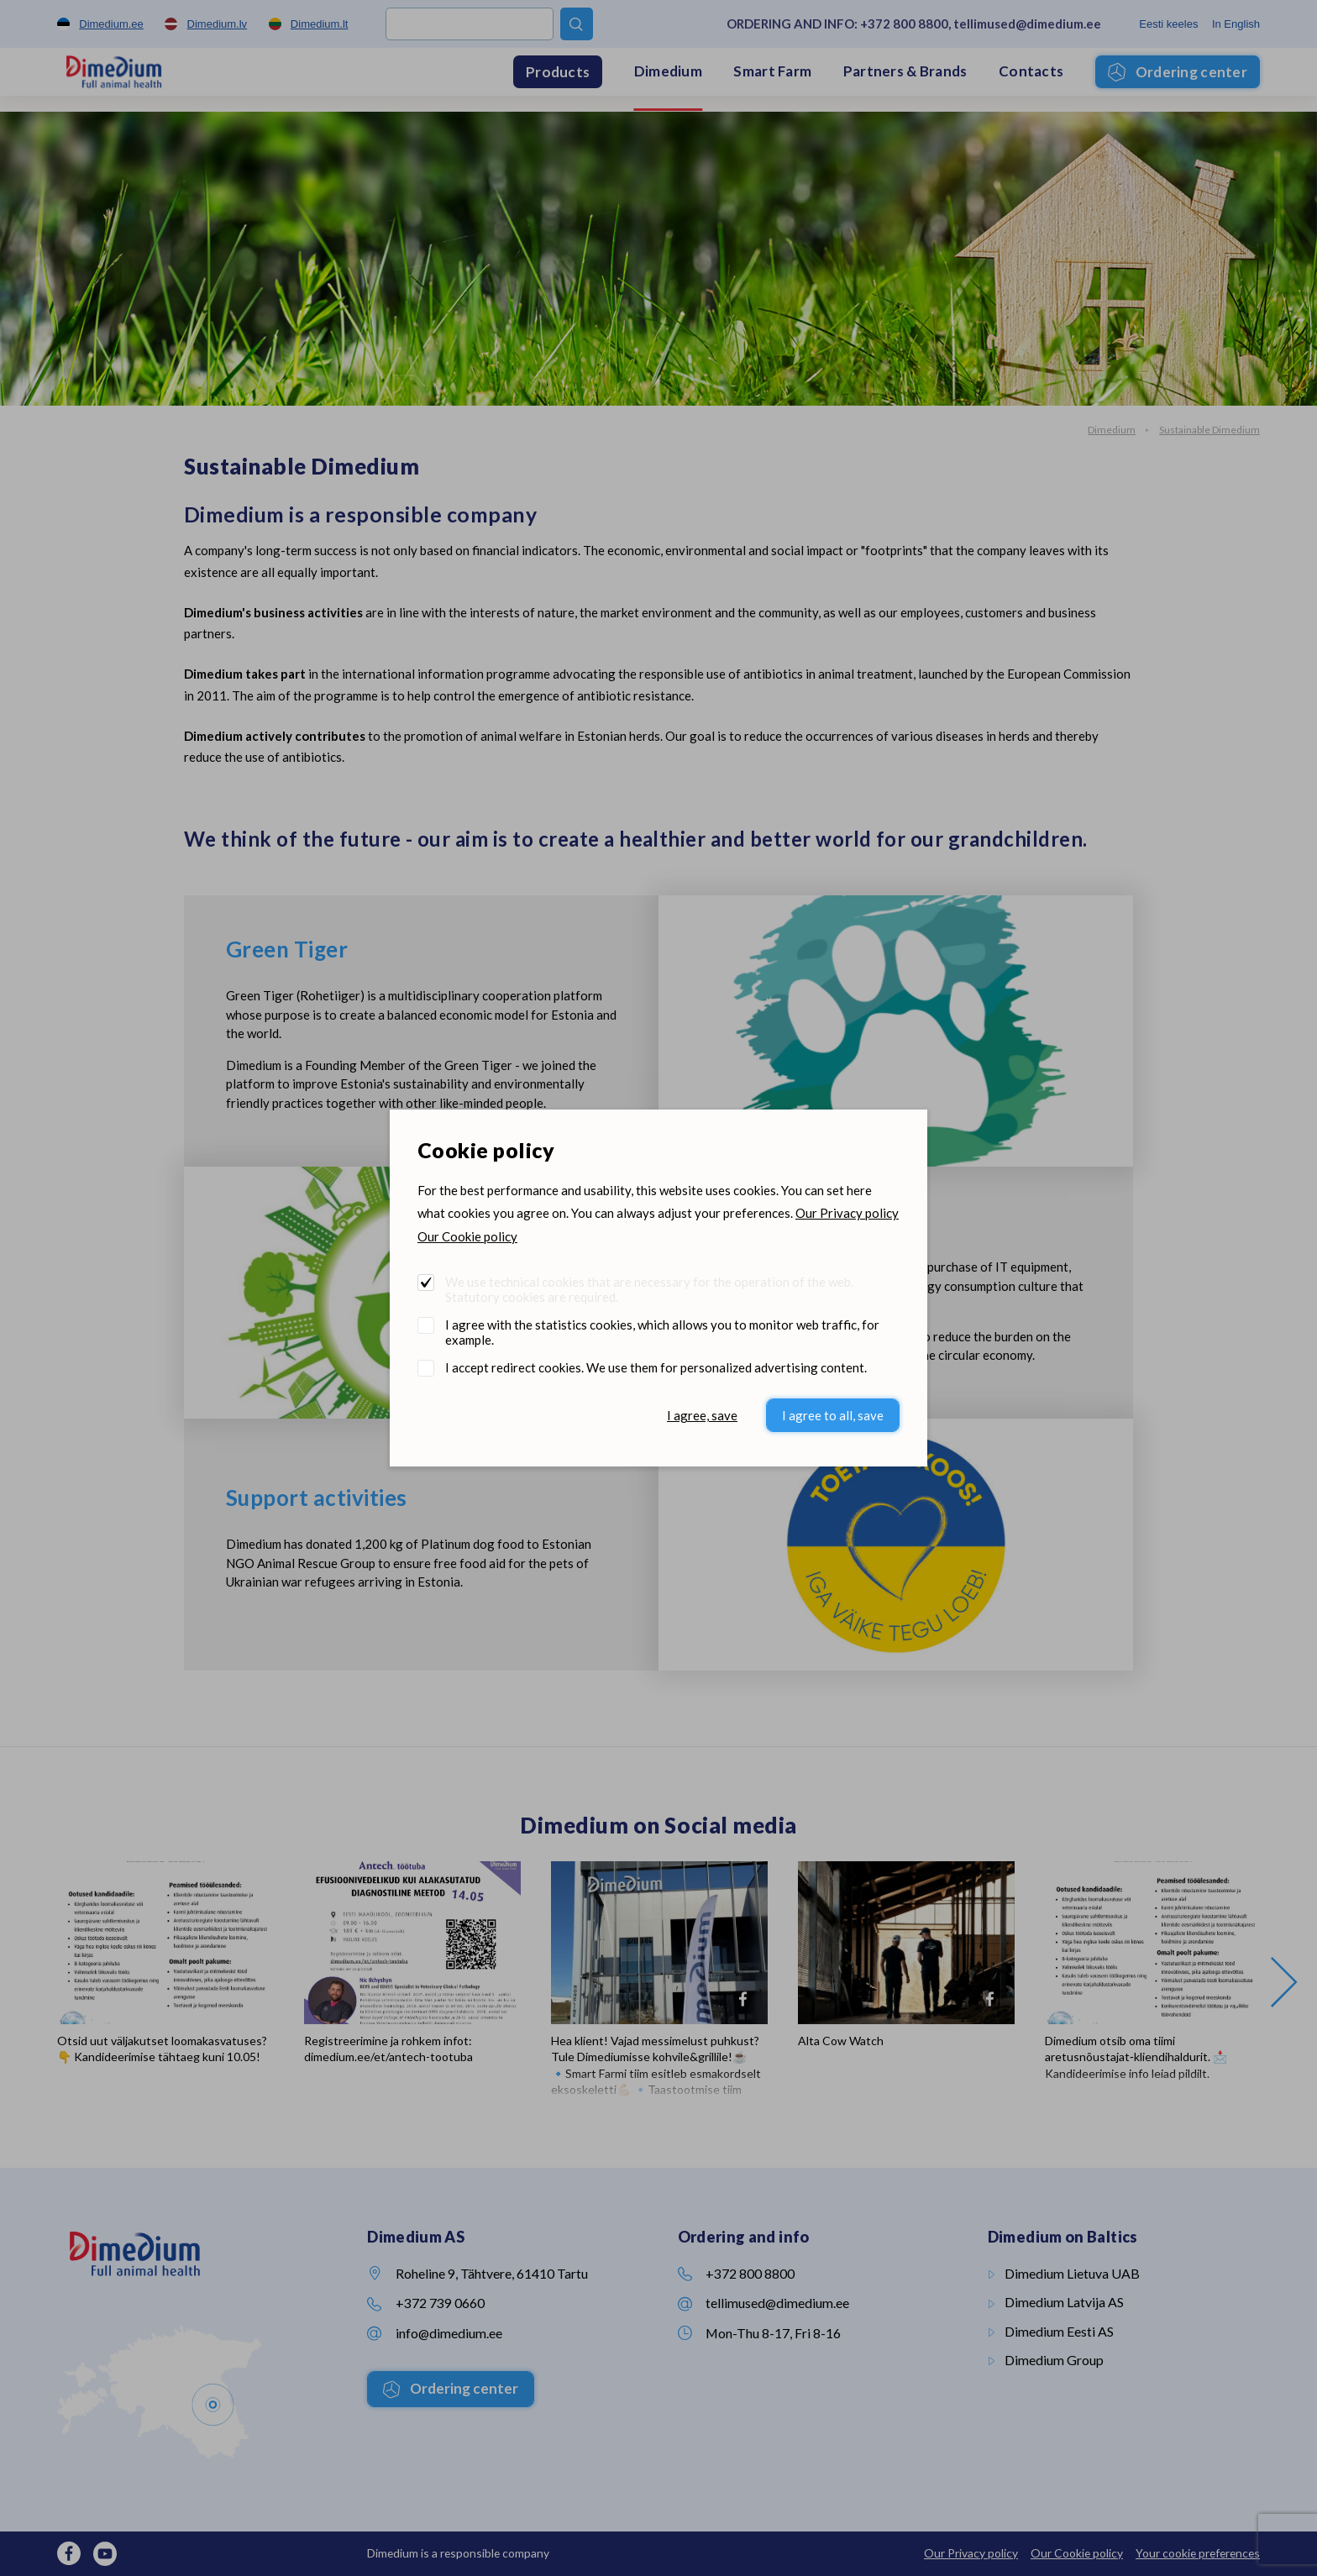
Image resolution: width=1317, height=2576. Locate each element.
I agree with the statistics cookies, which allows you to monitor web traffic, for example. (662, 1332)
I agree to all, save (833, 1415)
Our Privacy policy (847, 1212)
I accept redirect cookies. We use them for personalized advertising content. (656, 1367)
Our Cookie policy (467, 1236)
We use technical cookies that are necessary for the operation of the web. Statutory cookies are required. (649, 1289)
